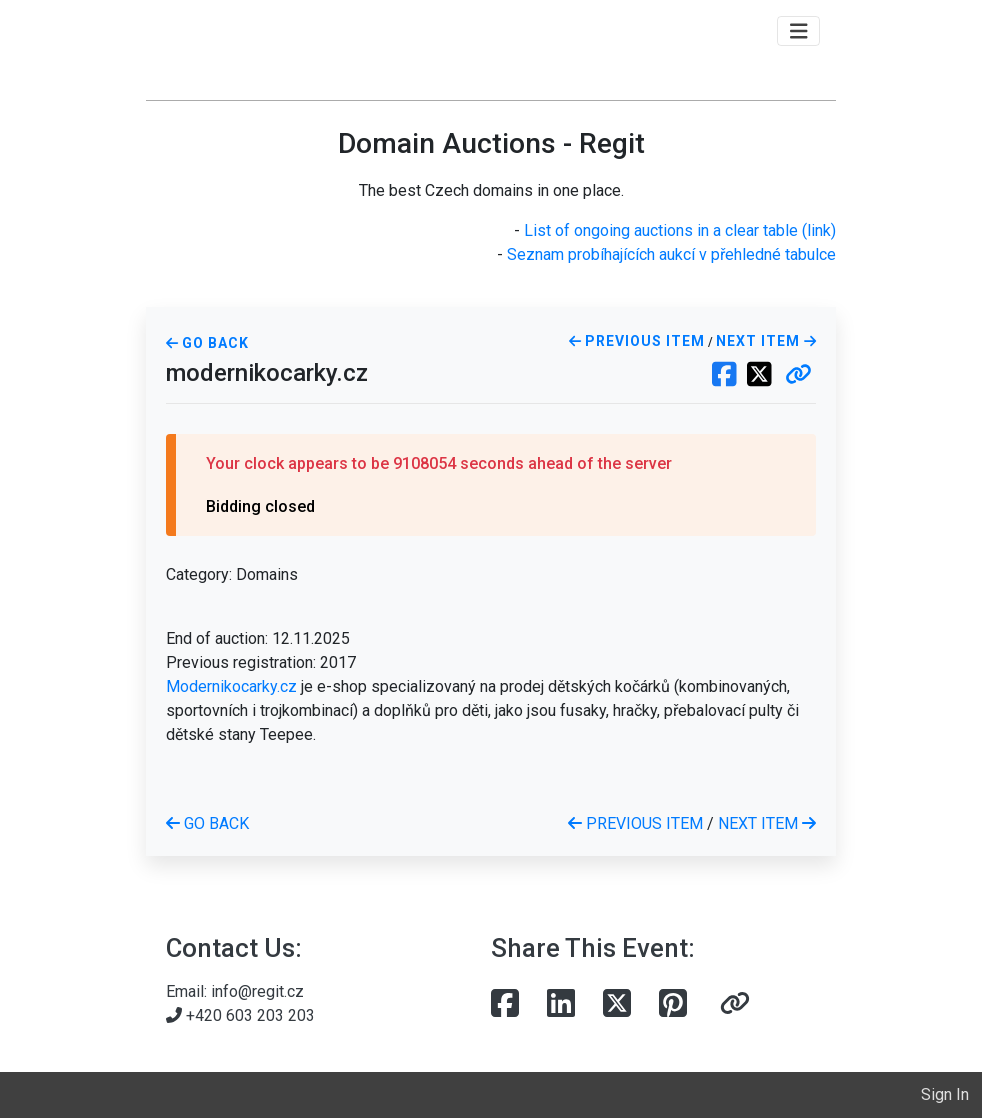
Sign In (945, 1094)
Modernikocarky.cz (231, 686)
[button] (798, 376)
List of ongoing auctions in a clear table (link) (680, 230)
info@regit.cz (257, 991)
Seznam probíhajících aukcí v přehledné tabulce (671, 254)
